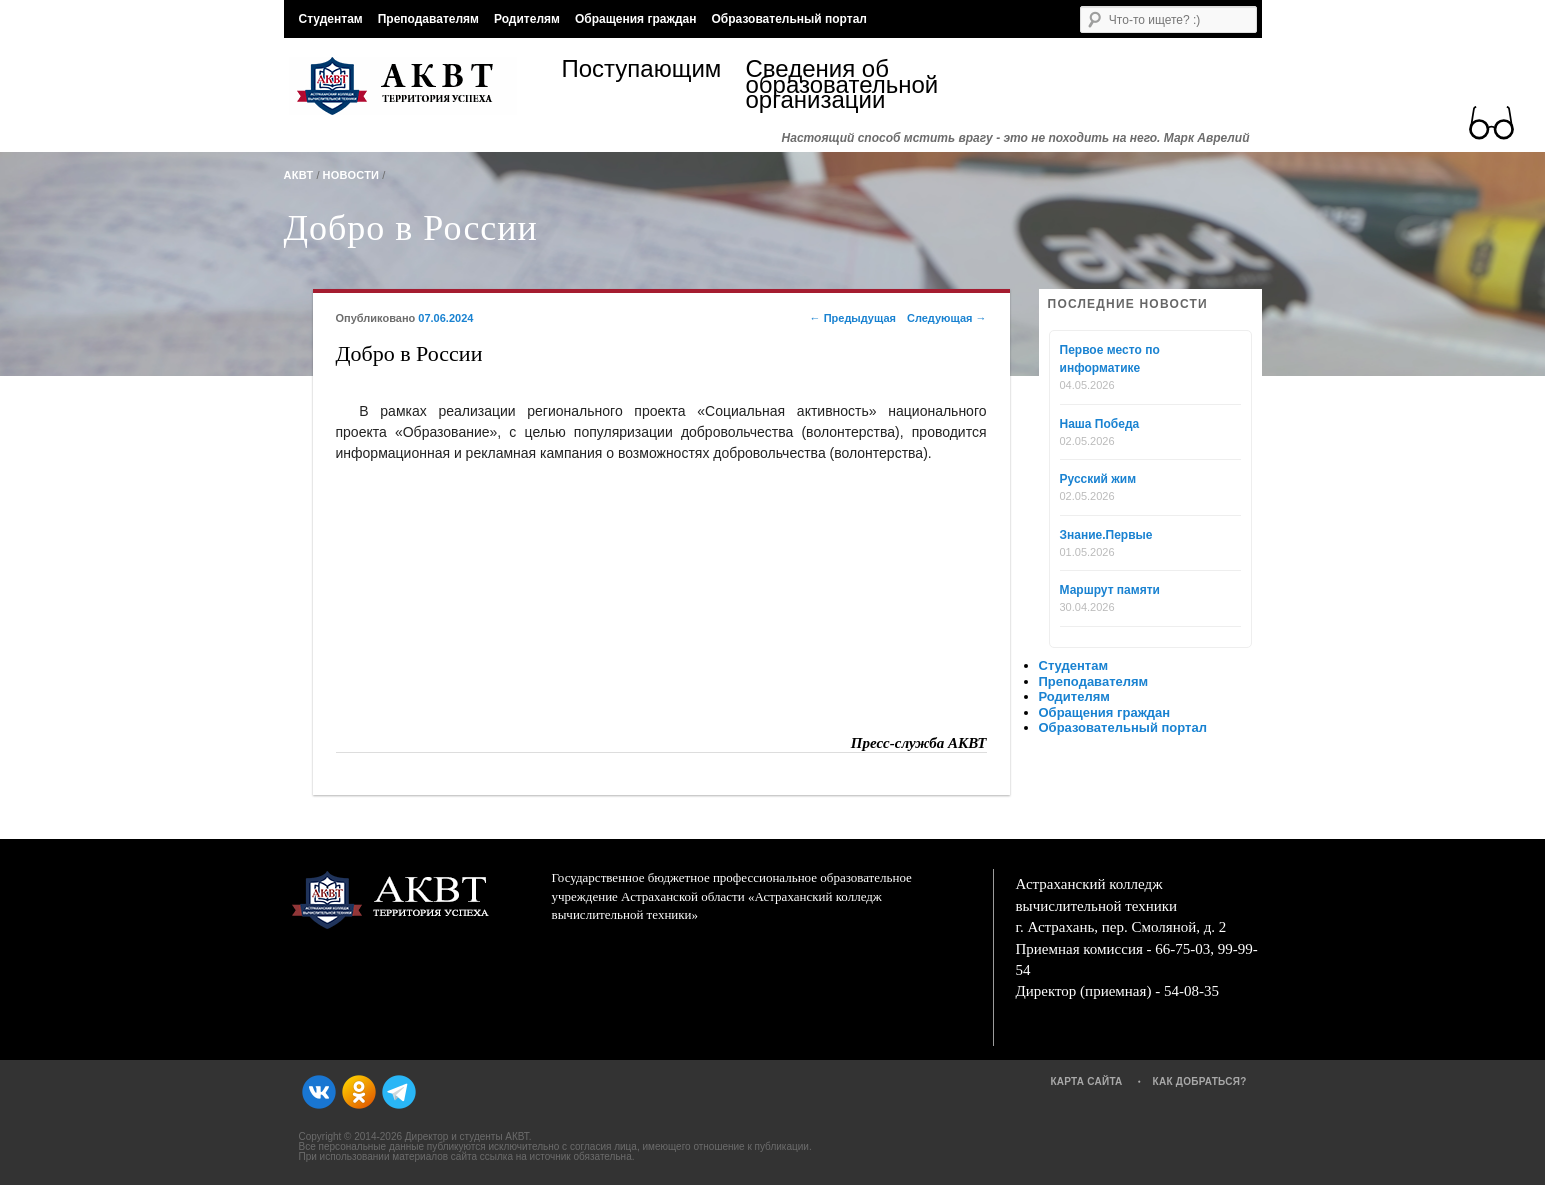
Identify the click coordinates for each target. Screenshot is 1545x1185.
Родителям (527, 19)
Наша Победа (1100, 424)
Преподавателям (428, 19)
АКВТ (299, 175)
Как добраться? (1200, 1081)
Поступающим (642, 71)
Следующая (947, 318)
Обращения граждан (636, 19)
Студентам (331, 19)
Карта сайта (1086, 1081)
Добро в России (411, 228)
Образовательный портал (788, 19)
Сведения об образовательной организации (838, 84)
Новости (351, 175)
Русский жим (1098, 479)
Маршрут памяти (1110, 590)
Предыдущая (853, 318)
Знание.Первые (1106, 535)
